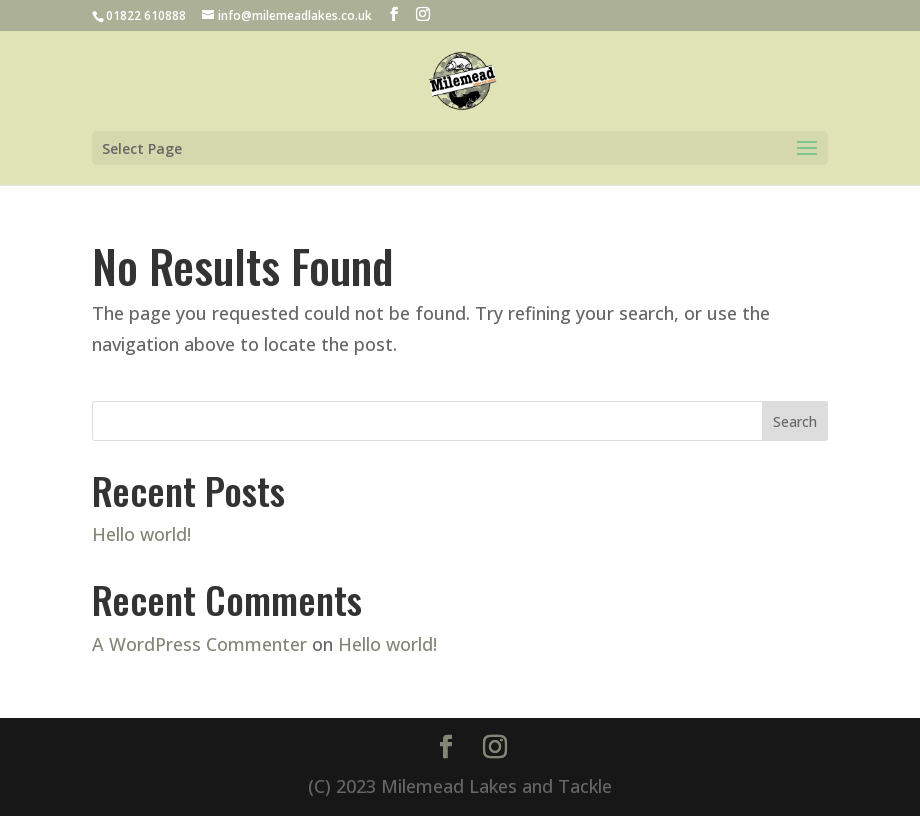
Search (795, 421)
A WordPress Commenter (199, 644)
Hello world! (141, 534)
